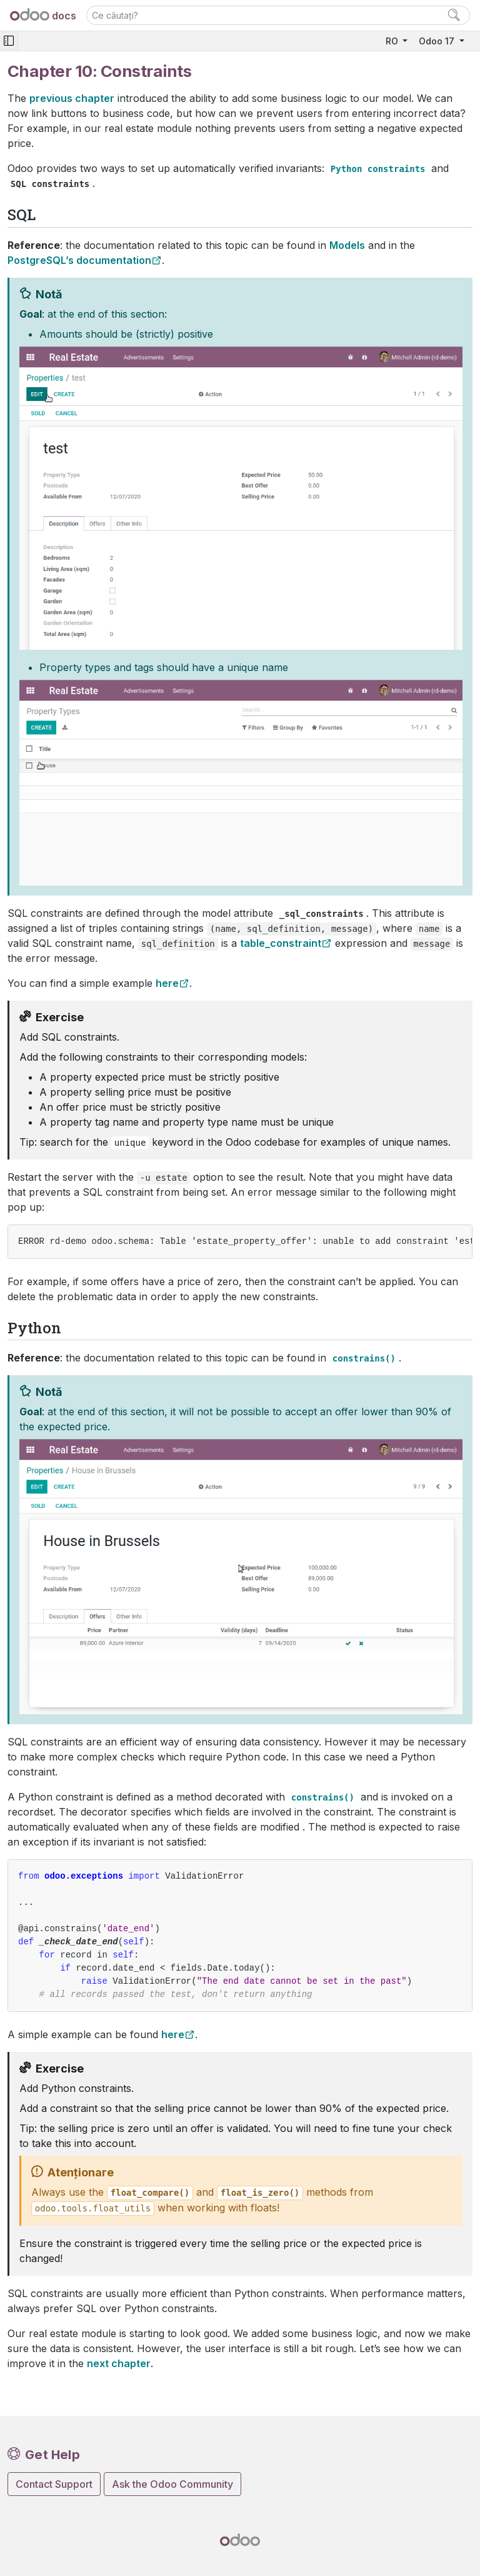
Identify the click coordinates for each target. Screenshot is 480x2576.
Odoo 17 (438, 41)
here (167, 983)
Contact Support (54, 2484)
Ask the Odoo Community (172, 2484)
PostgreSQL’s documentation (79, 260)
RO (393, 41)
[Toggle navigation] (9, 41)
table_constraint (280, 943)
